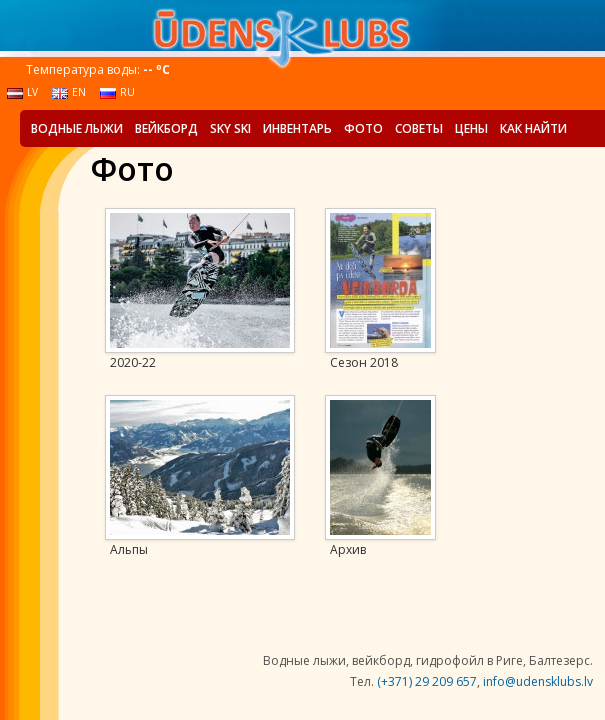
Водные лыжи (77, 128)
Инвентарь (297, 128)
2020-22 (133, 363)
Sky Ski (230, 128)
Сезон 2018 (364, 363)
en (69, 92)
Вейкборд (166, 128)
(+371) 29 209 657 (427, 681)
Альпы (129, 550)
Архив (348, 550)
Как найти (533, 128)
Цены (471, 128)
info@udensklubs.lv (538, 681)
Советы (419, 128)
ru (117, 92)
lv (22, 92)
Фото (363, 128)
